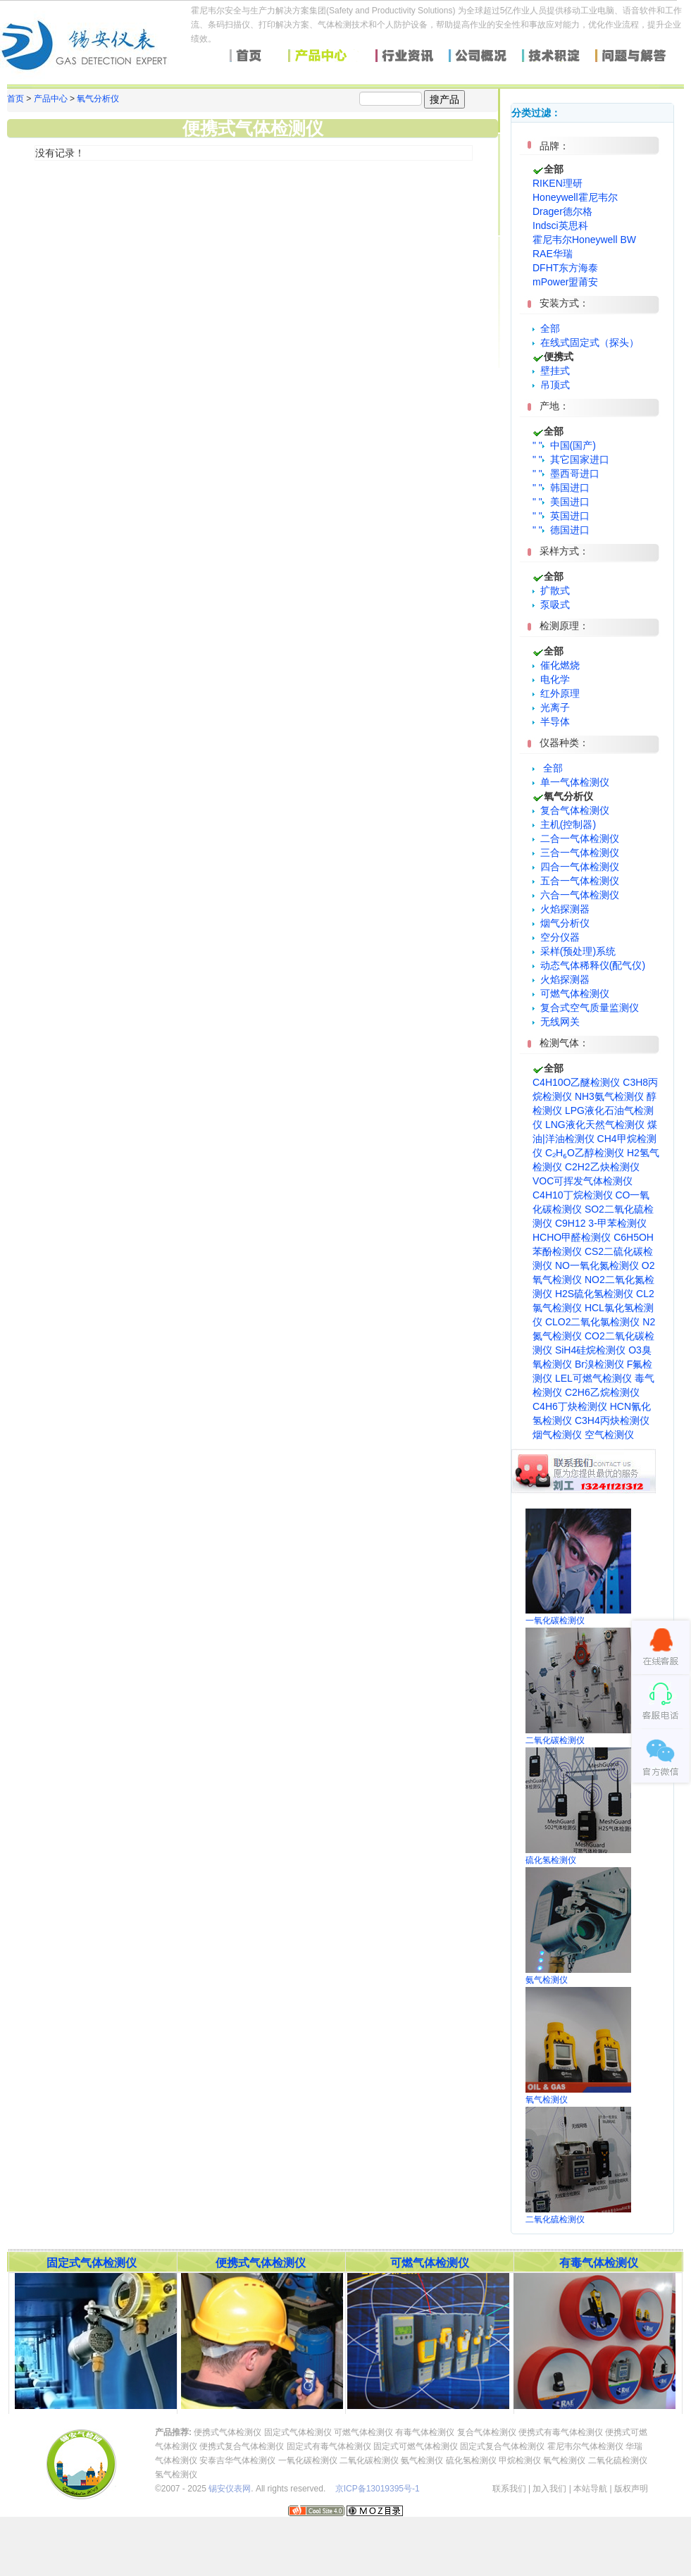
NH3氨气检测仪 (609, 1096)
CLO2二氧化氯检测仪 (592, 1321)
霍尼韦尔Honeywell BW (584, 239)
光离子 (551, 707)
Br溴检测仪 (599, 1364)
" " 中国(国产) (564, 445)
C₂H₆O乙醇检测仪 (584, 1152)
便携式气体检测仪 (227, 2432)
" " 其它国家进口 (571, 459)
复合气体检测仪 (571, 810)
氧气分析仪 (98, 99)
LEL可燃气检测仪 (593, 1378)
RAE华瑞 (553, 253)
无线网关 (556, 1021)
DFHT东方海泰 (565, 267)
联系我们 (509, 2489)
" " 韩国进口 (561, 487)
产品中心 (51, 99)
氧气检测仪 (564, 2460)
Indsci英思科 (560, 225)
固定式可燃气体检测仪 (415, 2446)
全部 (550, 328)
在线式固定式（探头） (586, 342)
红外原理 (556, 693)
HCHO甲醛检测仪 (572, 1237)
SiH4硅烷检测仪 (590, 1350)
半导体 (551, 721)
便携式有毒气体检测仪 (560, 2432)
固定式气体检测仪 (298, 2432)
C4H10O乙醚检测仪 (576, 1082)
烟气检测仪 (557, 1434)
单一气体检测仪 (571, 782)
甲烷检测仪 (520, 2460)
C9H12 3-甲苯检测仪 (601, 1223)
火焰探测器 (561, 909)
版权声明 (631, 2489)
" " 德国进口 (561, 529)
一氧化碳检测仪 (307, 2460)
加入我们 (549, 2489)
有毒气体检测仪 (424, 2432)
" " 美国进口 (561, 501)
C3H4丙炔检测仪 (612, 1420)
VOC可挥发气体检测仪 (583, 1181)
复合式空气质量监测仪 (586, 1007)
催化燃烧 (556, 665)
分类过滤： (536, 112)
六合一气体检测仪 (576, 894)
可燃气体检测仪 (571, 993)
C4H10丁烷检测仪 (573, 1195)
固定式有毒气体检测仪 (329, 2446)
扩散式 (551, 590)
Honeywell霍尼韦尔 (575, 197)
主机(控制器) (564, 824)
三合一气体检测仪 (576, 852)
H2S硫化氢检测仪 (594, 1293)
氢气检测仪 (176, 2474)
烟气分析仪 (561, 923)
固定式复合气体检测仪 (502, 2446)
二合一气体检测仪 (576, 838)
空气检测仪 (609, 1434)
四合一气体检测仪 (576, 866)
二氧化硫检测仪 (617, 2460)
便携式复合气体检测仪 (241, 2446)
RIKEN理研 (558, 183)
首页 (15, 99)
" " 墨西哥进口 (566, 473)
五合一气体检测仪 (576, 880)
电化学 (551, 679)
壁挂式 (551, 370)
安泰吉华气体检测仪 (237, 2460)
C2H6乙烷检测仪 (602, 1392)
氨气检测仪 (422, 2460)
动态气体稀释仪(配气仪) (589, 965)
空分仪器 (556, 937)
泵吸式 (551, 604)
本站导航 (590, 2489)
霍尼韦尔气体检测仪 (585, 2446)
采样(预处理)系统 (574, 951)
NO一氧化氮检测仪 (597, 1265)
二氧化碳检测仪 (369, 2460)
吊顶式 (551, 384)
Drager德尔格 (562, 211)
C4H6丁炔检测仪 (570, 1406)
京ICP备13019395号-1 (377, 2489)
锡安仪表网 (229, 2489)
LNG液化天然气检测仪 (595, 1124)
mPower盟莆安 (565, 281)
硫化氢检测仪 (471, 2460)
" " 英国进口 (561, 515)
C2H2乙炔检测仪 (602, 1166)
